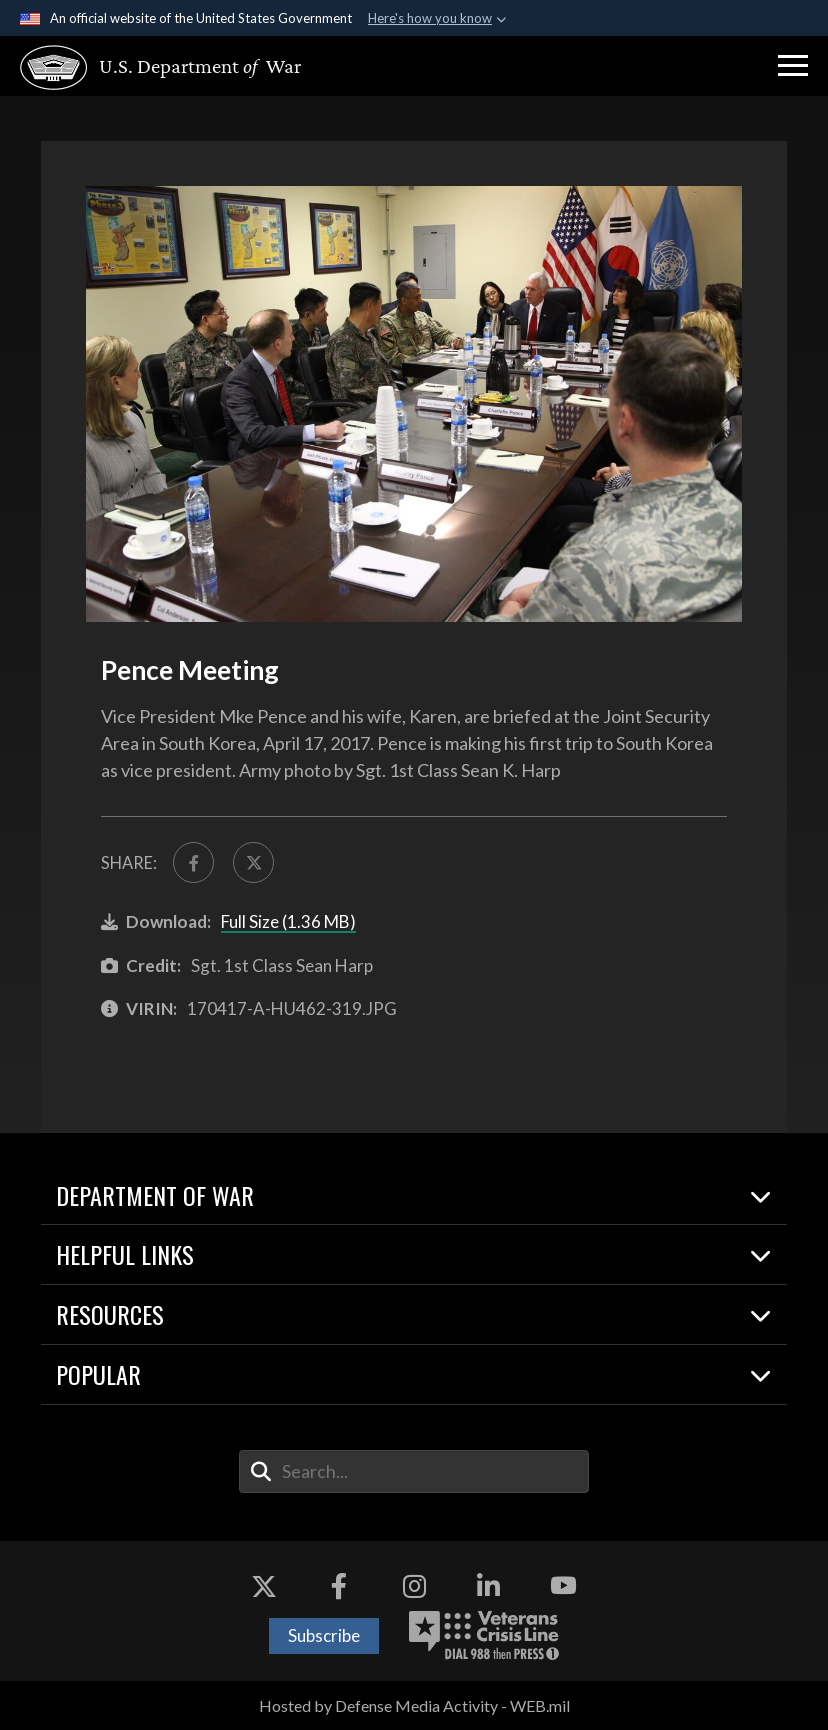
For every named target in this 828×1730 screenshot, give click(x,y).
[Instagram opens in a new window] (414, 1586)
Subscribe (324, 1635)
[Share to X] (253, 862)
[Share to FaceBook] (193, 862)
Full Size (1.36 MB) (288, 921)
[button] (793, 66)
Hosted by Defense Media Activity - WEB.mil (414, 1705)
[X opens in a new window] (264, 1586)
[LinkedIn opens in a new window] (489, 1586)
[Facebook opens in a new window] (339, 1586)
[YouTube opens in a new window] (564, 1586)
